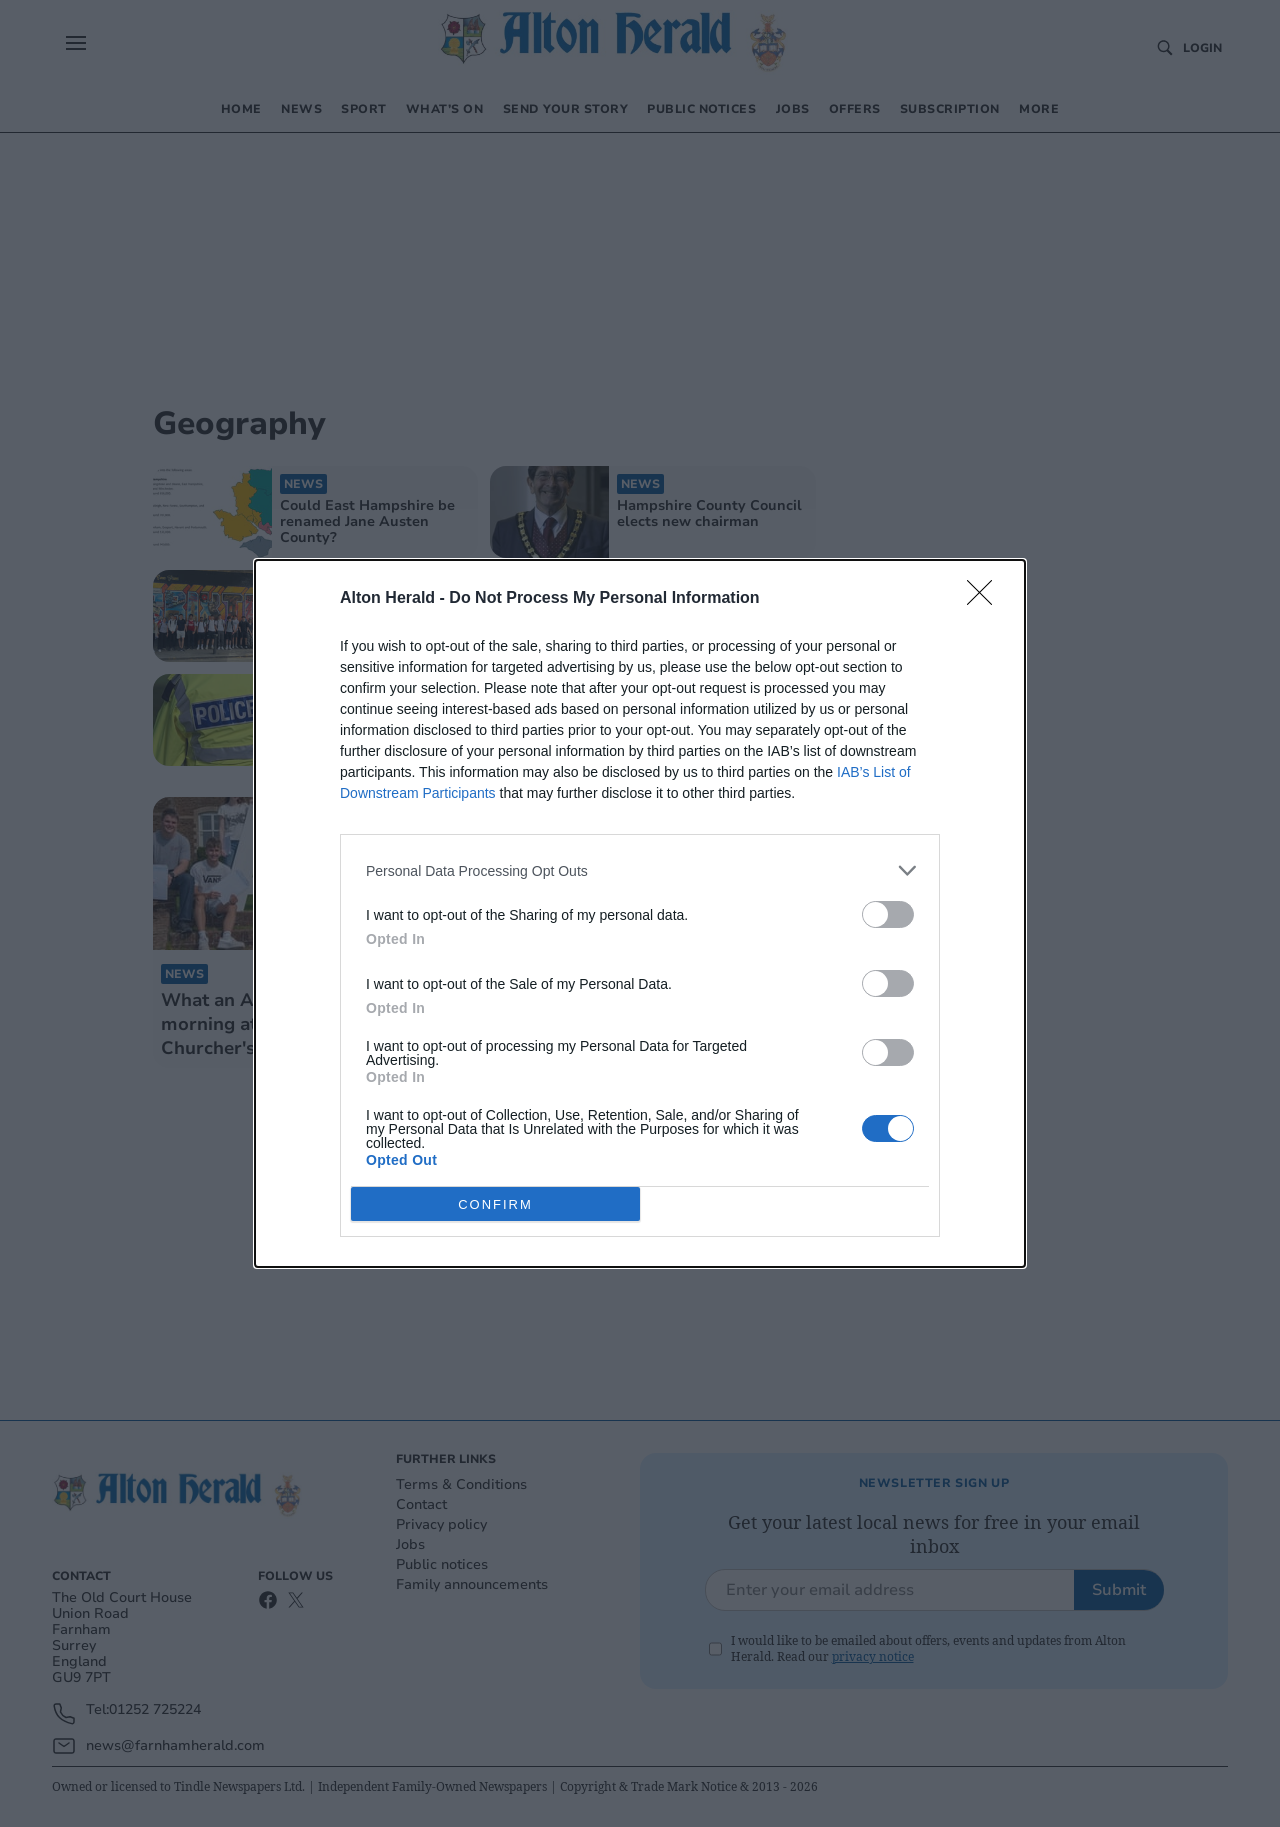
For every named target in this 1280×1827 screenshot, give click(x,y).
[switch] (888, 914)
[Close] (986, 599)
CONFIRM (495, 1204)
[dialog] (640, 913)
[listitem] (640, 870)
